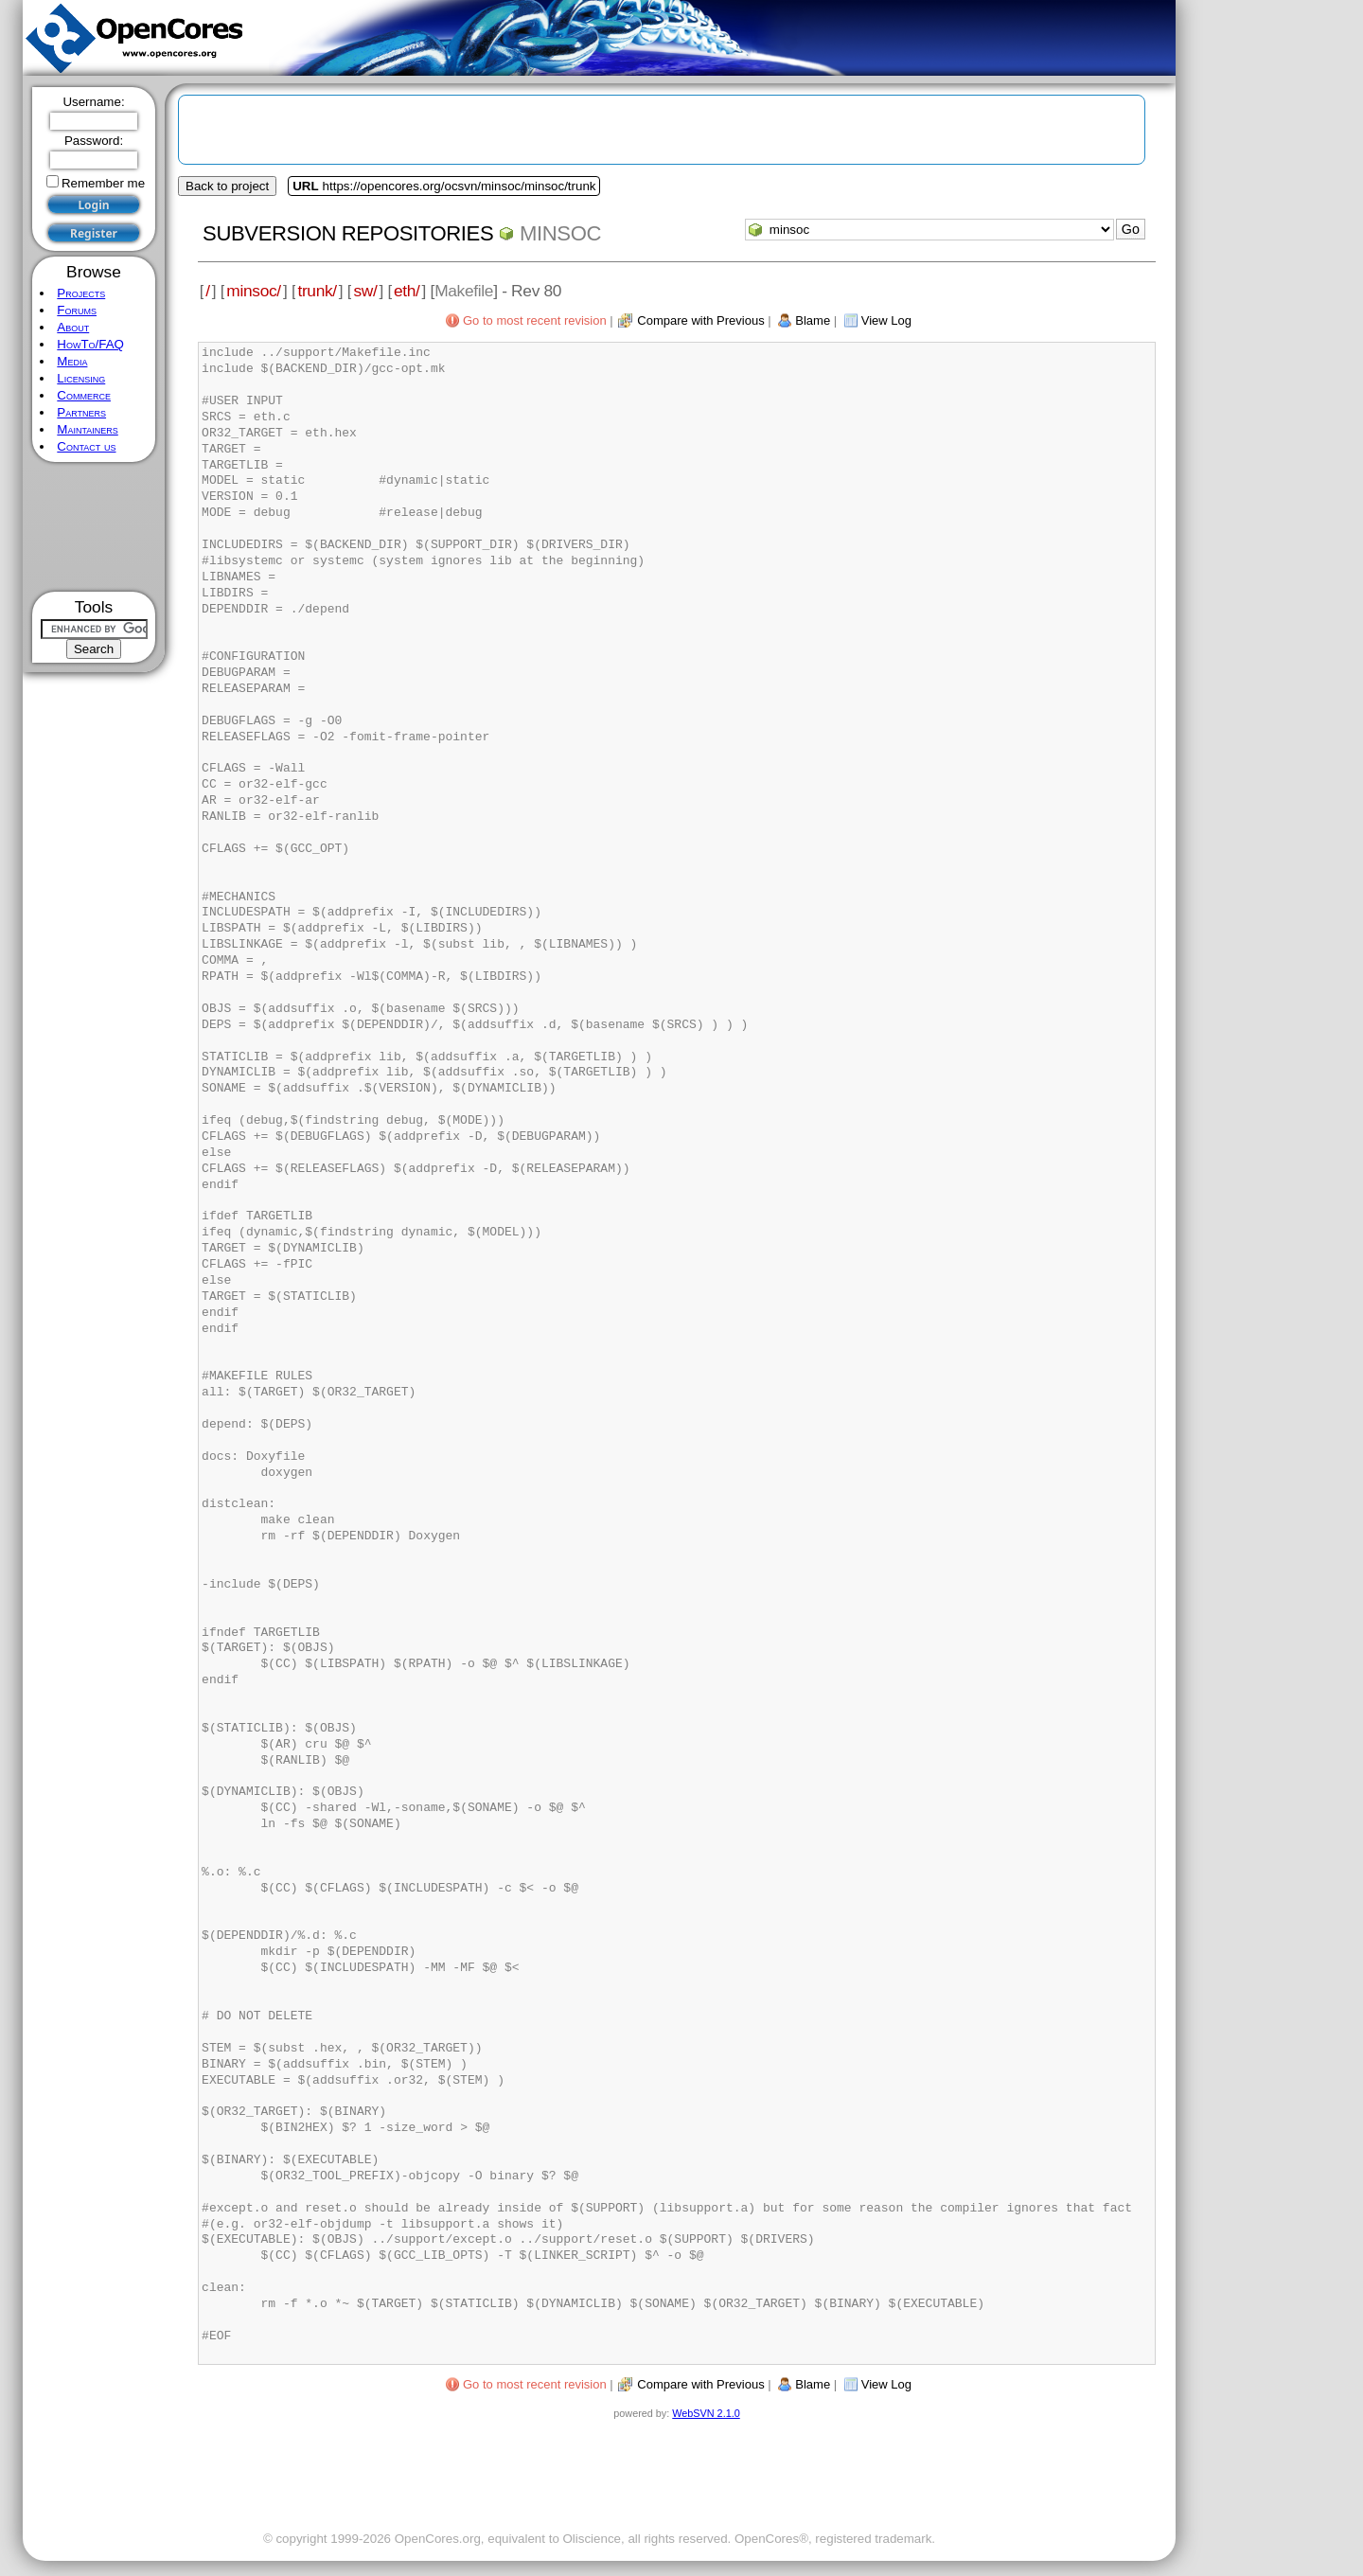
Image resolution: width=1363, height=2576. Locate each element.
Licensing (81, 378)
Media (72, 361)
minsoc (560, 233)
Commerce (84, 395)
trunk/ (316, 290)
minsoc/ (253, 290)
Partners (81, 412)
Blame (812, 320)
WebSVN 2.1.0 (705, 2413)
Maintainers (87, 429)
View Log (886, 320)
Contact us (86, 446)
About (73, 327)
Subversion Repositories (348, 233)
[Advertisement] (94, 527)
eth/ (407, 290)
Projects (81, 293)
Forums (77, 310)
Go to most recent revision (535, 320)
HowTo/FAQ (90, 344)
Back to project (227, 186)
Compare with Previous (700, 320)
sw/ (365, 290)
